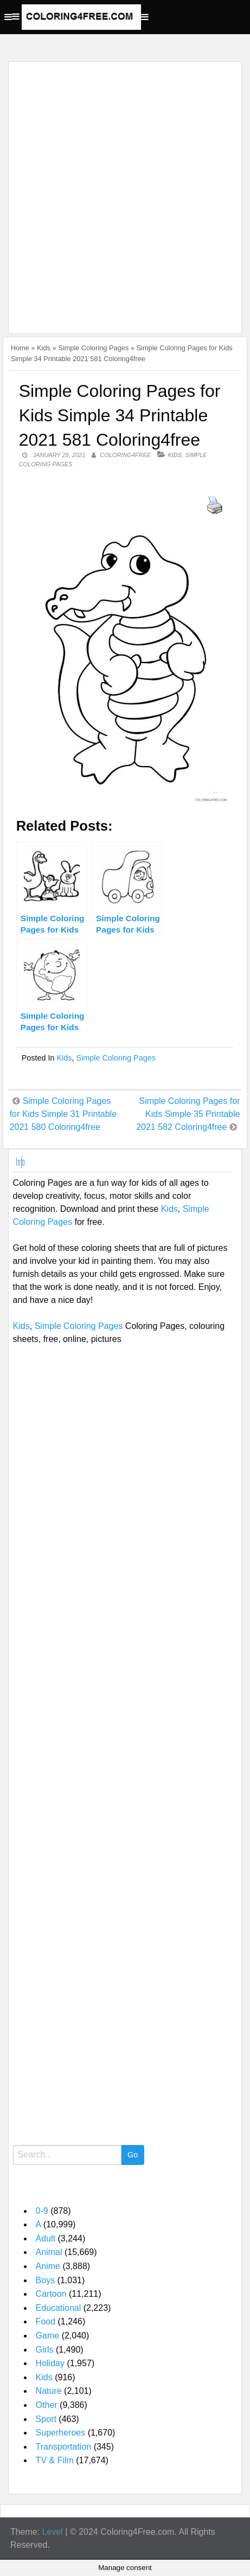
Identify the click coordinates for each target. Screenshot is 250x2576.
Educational (58, 2307)
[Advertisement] (125, 191)
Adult (45, 2238)
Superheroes (61, 2432)
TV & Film (55, 2460)
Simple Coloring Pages (93, 348)
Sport (46, 2419)
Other (46, 2405)
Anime (48, 2266)
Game (48, 2335)
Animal (49, 2252)
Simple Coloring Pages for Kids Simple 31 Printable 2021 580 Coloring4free (63, 1114)
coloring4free (125, 455)
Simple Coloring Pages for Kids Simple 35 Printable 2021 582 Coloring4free (188, 1114)
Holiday (50, 2363)
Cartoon (51, 2293)
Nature (49, 2390)
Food (45, 2321)
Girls (45, 2349)
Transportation (64, 2446)
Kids (43, 348)
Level (52, 2531)
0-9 (42, 2210)
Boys (45, 2280)
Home (20, 348)
